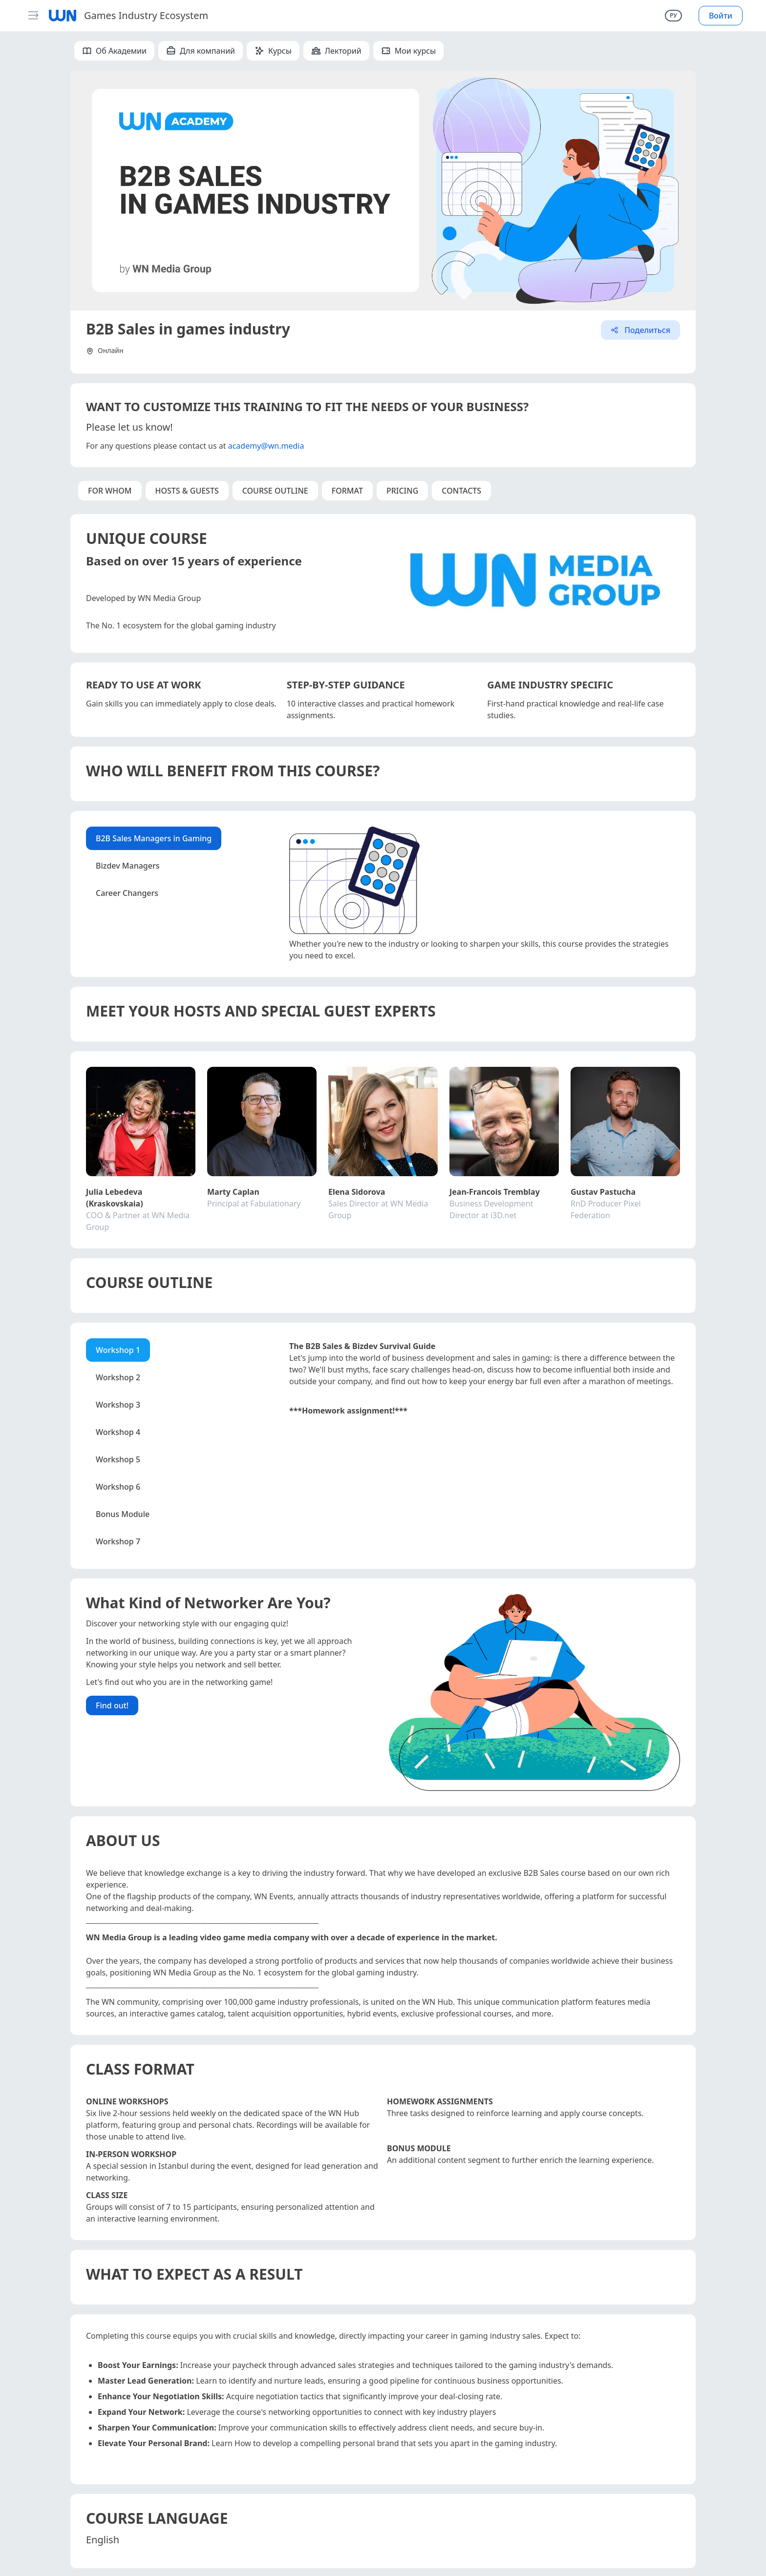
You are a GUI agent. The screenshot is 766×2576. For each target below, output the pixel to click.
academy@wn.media (266, 445)
